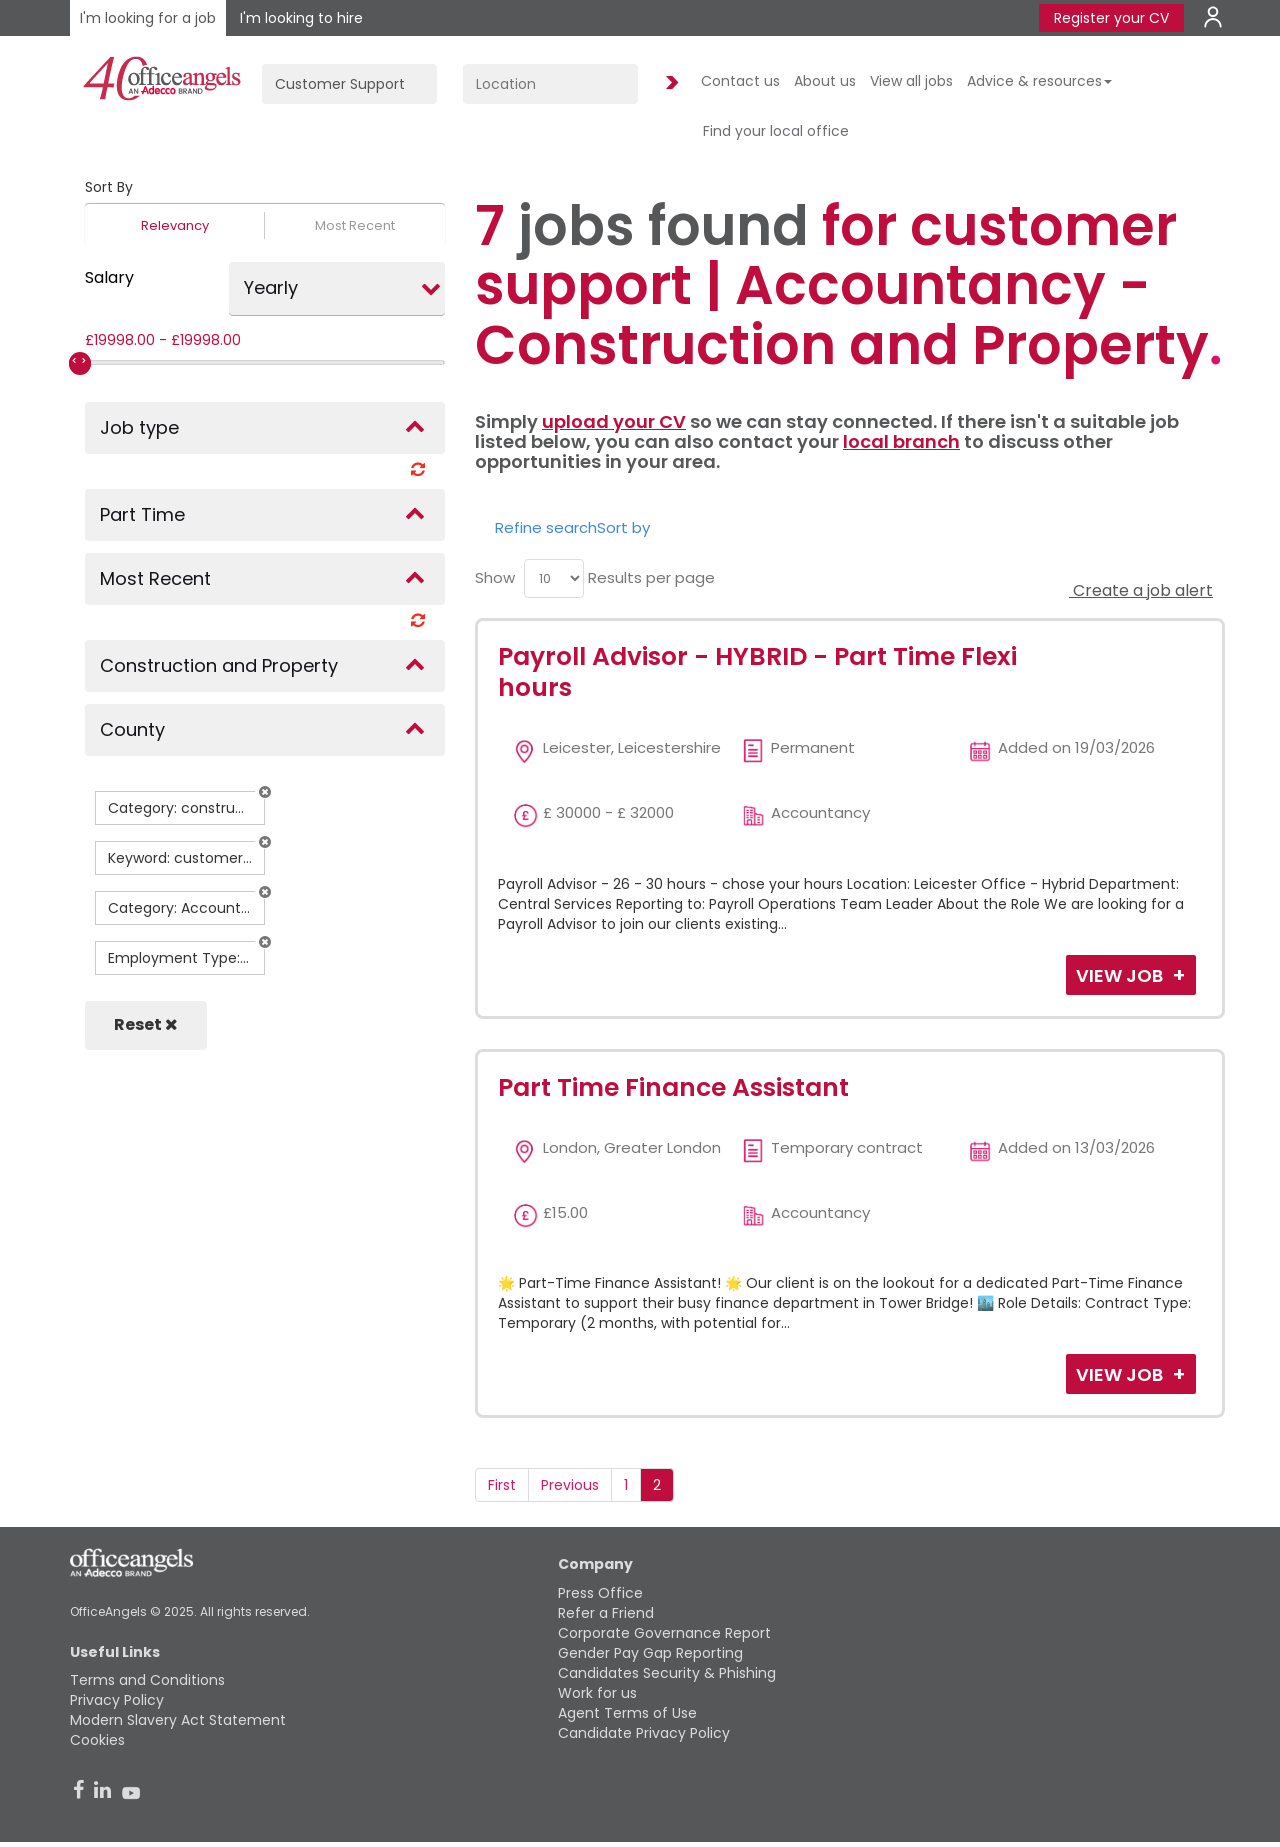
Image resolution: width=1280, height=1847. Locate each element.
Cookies (97, 1740)
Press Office (600, 1593)
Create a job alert (1141, 590)
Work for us (597, 1693)
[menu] (554, 578)
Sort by (623, 527)
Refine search (546, 527)
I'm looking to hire (301, 18)
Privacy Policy (117, 1700)
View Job (1121, 975)
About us (825, 81)
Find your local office (776, 131)
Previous (570, 1485)
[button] (265, 792)
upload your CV (614, 421)
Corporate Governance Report (664, 1633)
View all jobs (911, 81)
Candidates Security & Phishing (667, 1673)
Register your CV (1111, 18)
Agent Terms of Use (627, 1713)
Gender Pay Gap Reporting (650, 1653)
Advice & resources (1039, 81)
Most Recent (355, 225)
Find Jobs (669, 83)
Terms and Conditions (147, 1680)
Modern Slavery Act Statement (178, 1720)
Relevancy (175, 225)
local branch (901, 441)
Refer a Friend (606, 1613)
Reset (146, 1024)
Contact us (740, 81)
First (502, 1485)
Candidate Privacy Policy (644, 1733)
